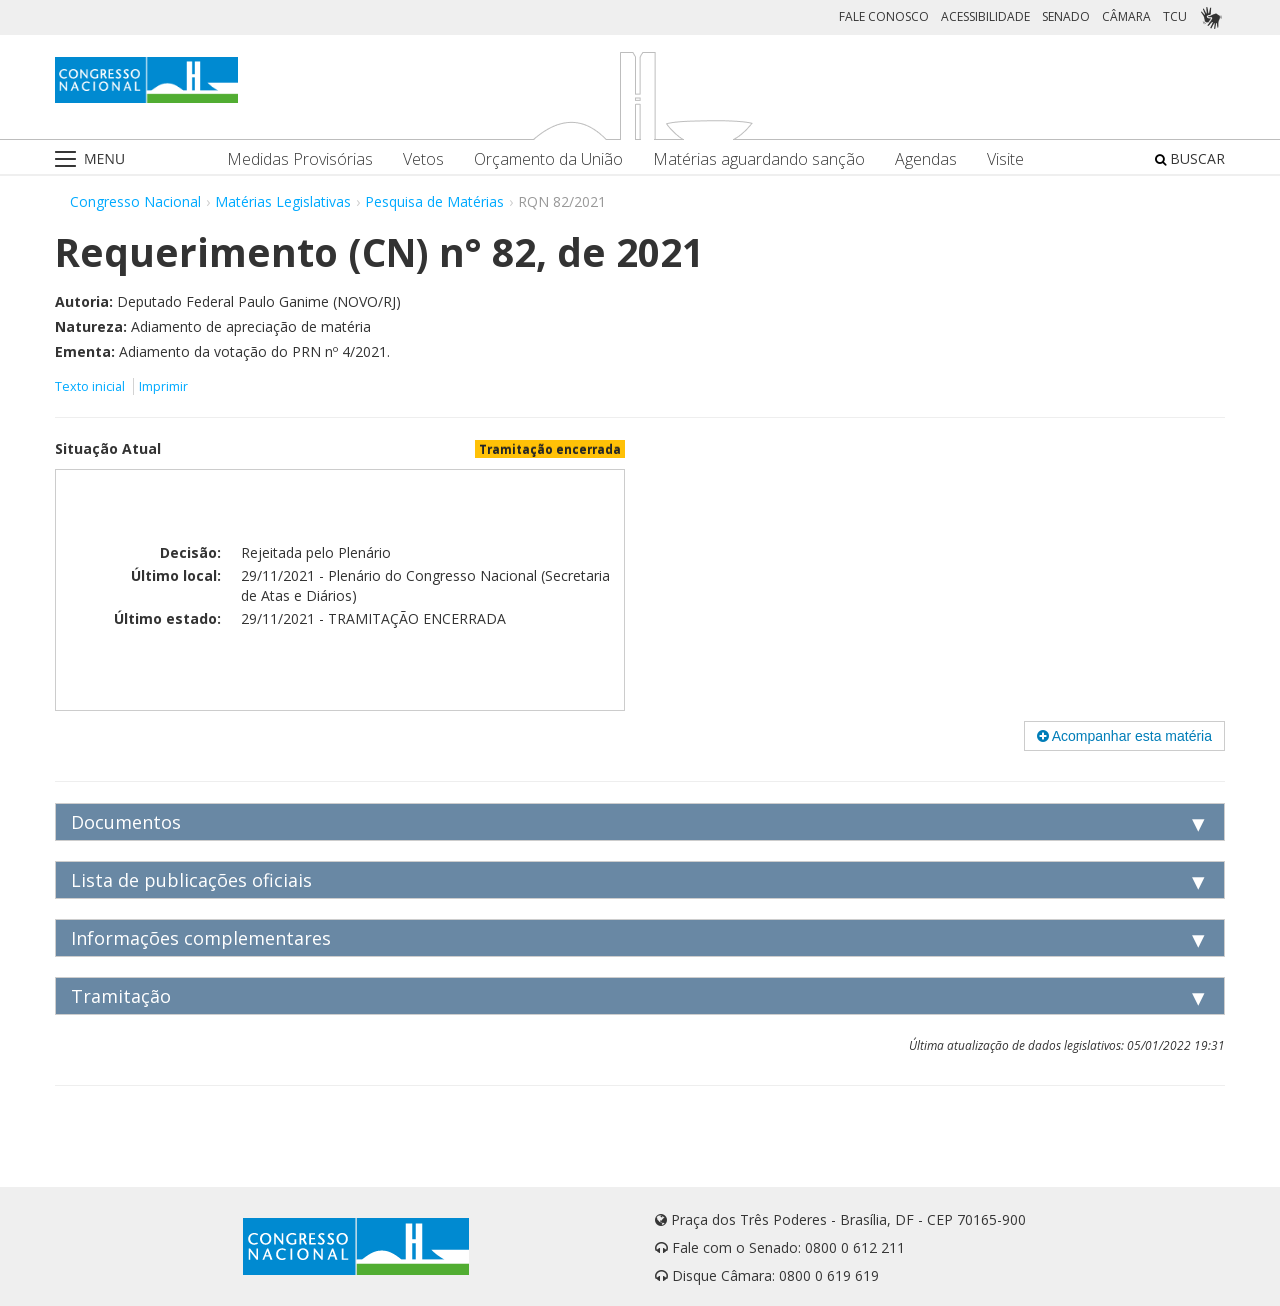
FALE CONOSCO (884, 16)
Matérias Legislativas (283, 201)
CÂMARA (1126, 16)
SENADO (1066, 16)
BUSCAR (1190, 158)
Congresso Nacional (135, 201)
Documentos (126, 822)
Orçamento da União (548, 159)
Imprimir (163, 386)
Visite (1005, 159)
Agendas (926, 159)
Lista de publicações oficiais (191, 880)
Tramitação (121, 996)
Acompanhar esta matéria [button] (1124, 736)
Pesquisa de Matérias (434, 201)
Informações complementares (201, 938)
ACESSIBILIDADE (985, 16)
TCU (1175, 16)
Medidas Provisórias (300, 159)
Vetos (423, 159)
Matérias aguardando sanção (759, 159)
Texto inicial (91, 386)
